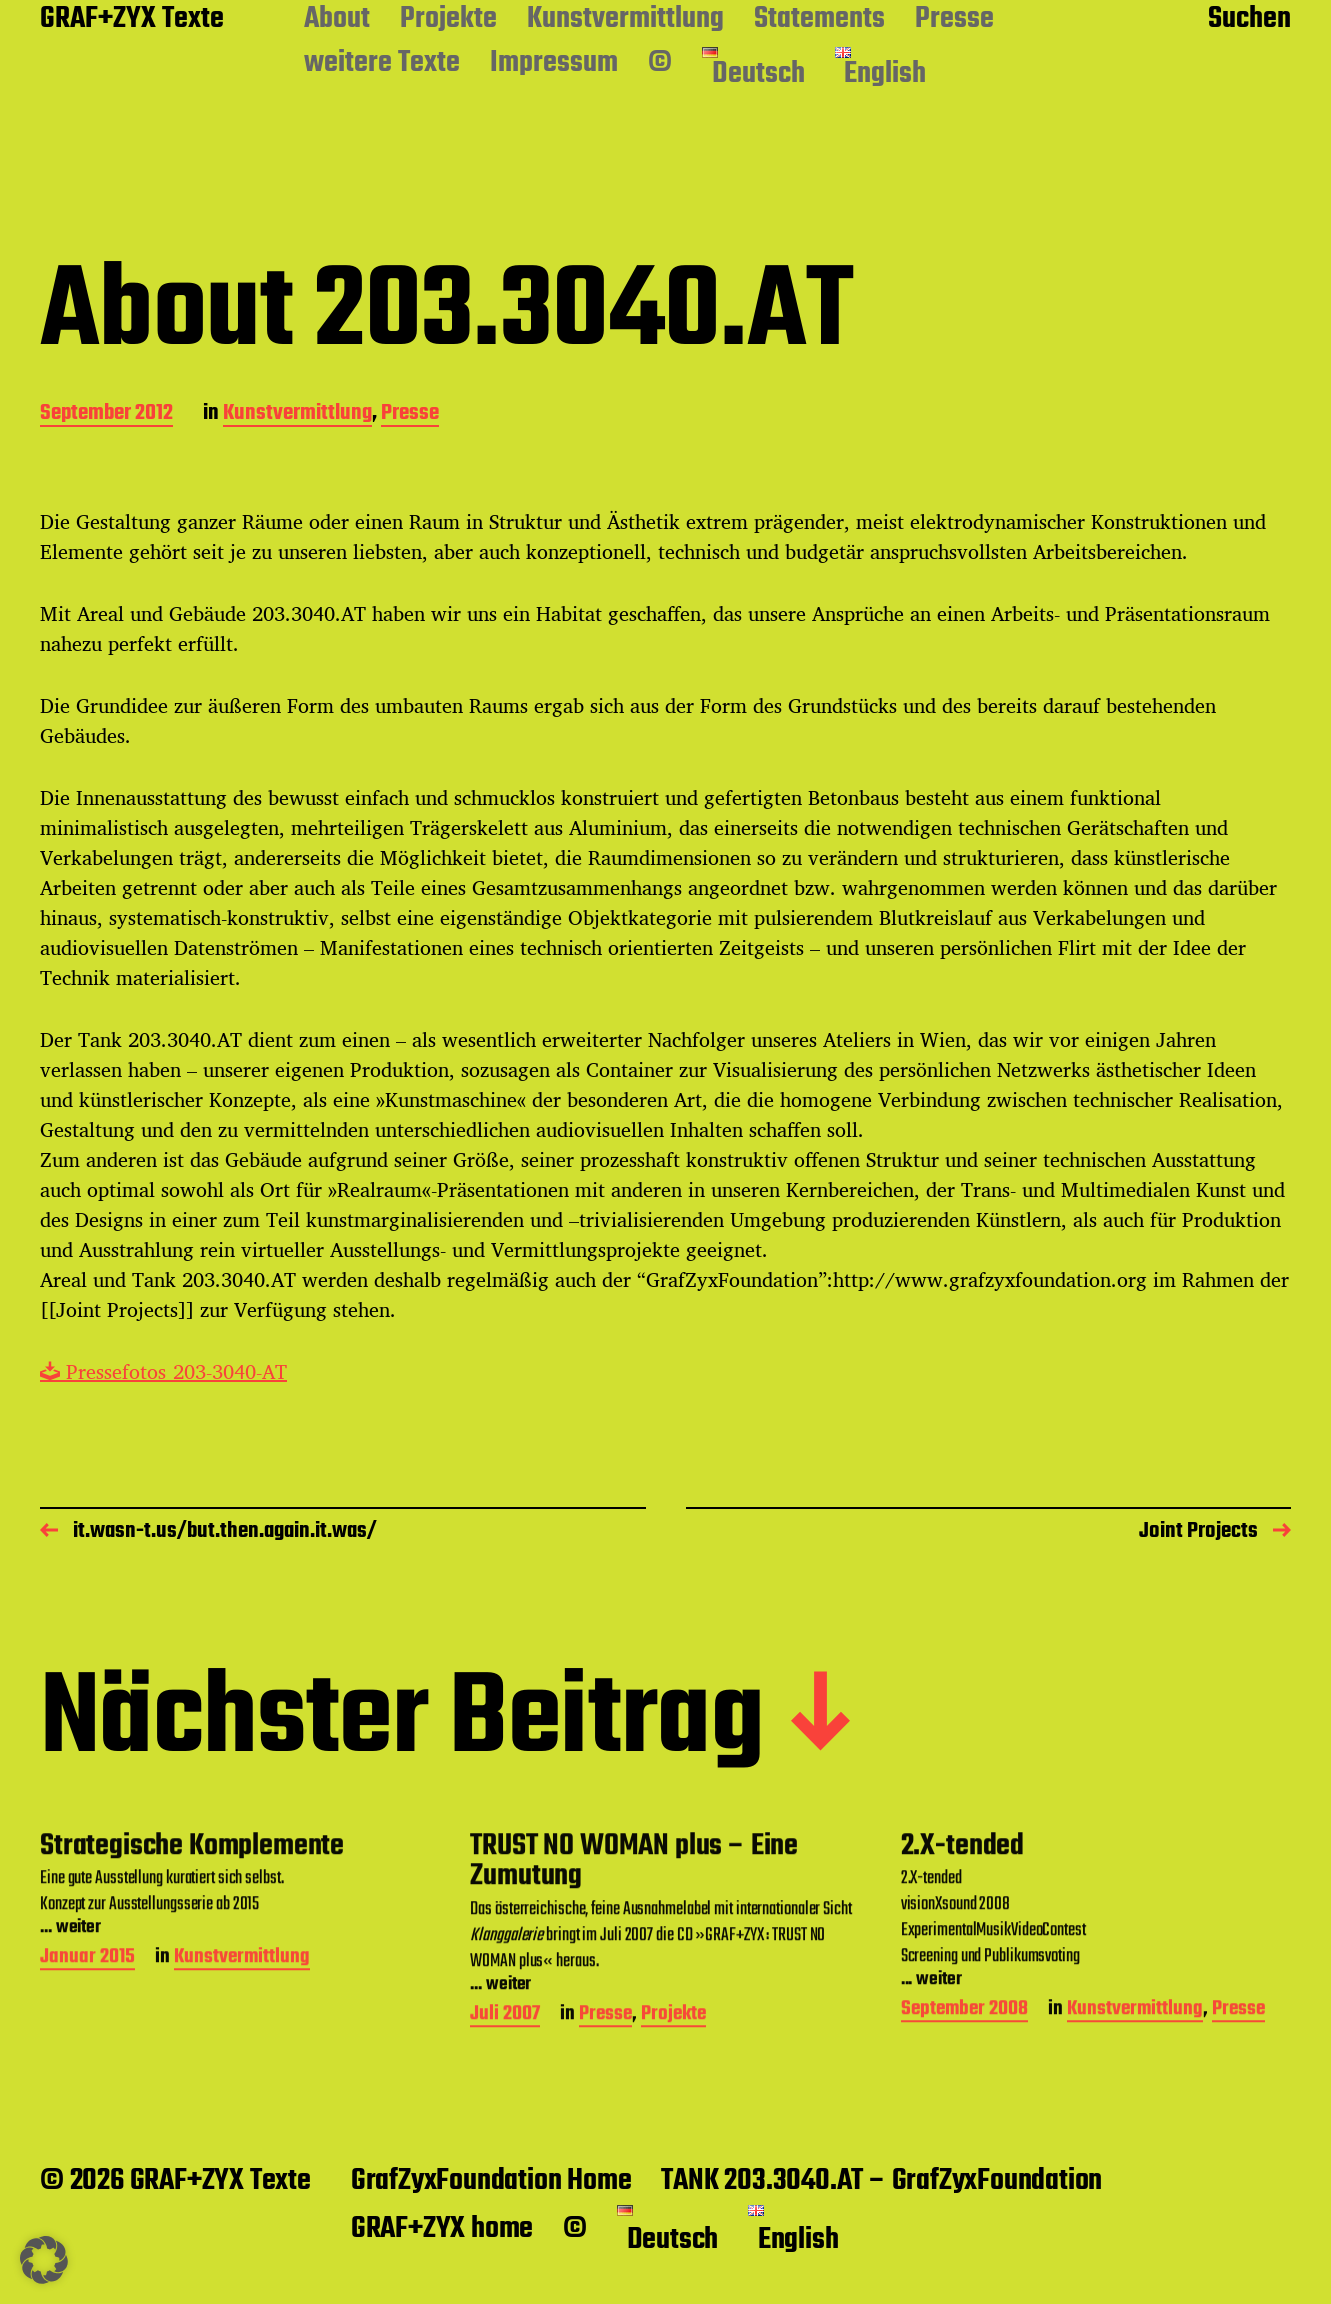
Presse (954, 20)
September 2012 (106, 414)
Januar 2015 (87, 2086)
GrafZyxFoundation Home (491, 2181)
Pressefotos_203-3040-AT (163, 1371)
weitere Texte (382, 64)
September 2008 (964, 2138)
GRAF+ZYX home (442, 2229)
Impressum (554, 64)
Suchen (1249, 20)
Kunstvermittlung (625, 20)
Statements (819, 20)
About (337, 20)
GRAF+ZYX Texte (132, 20)
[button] (44, 2260)
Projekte (448, 20)
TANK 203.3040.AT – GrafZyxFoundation (881, 2181)
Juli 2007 (505, 2143)
